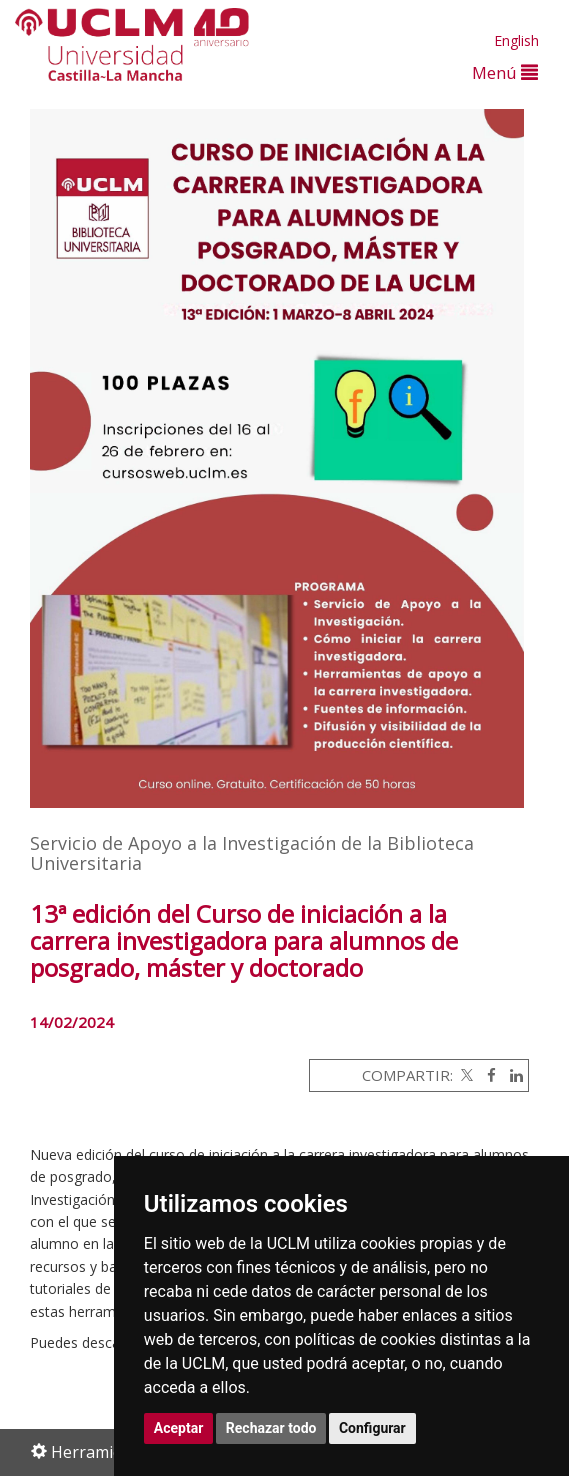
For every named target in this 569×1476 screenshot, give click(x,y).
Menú (505, 72)
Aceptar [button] (179, 1428)
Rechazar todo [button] (271, 1428)
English (516, 40)
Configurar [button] (372, 1428)
